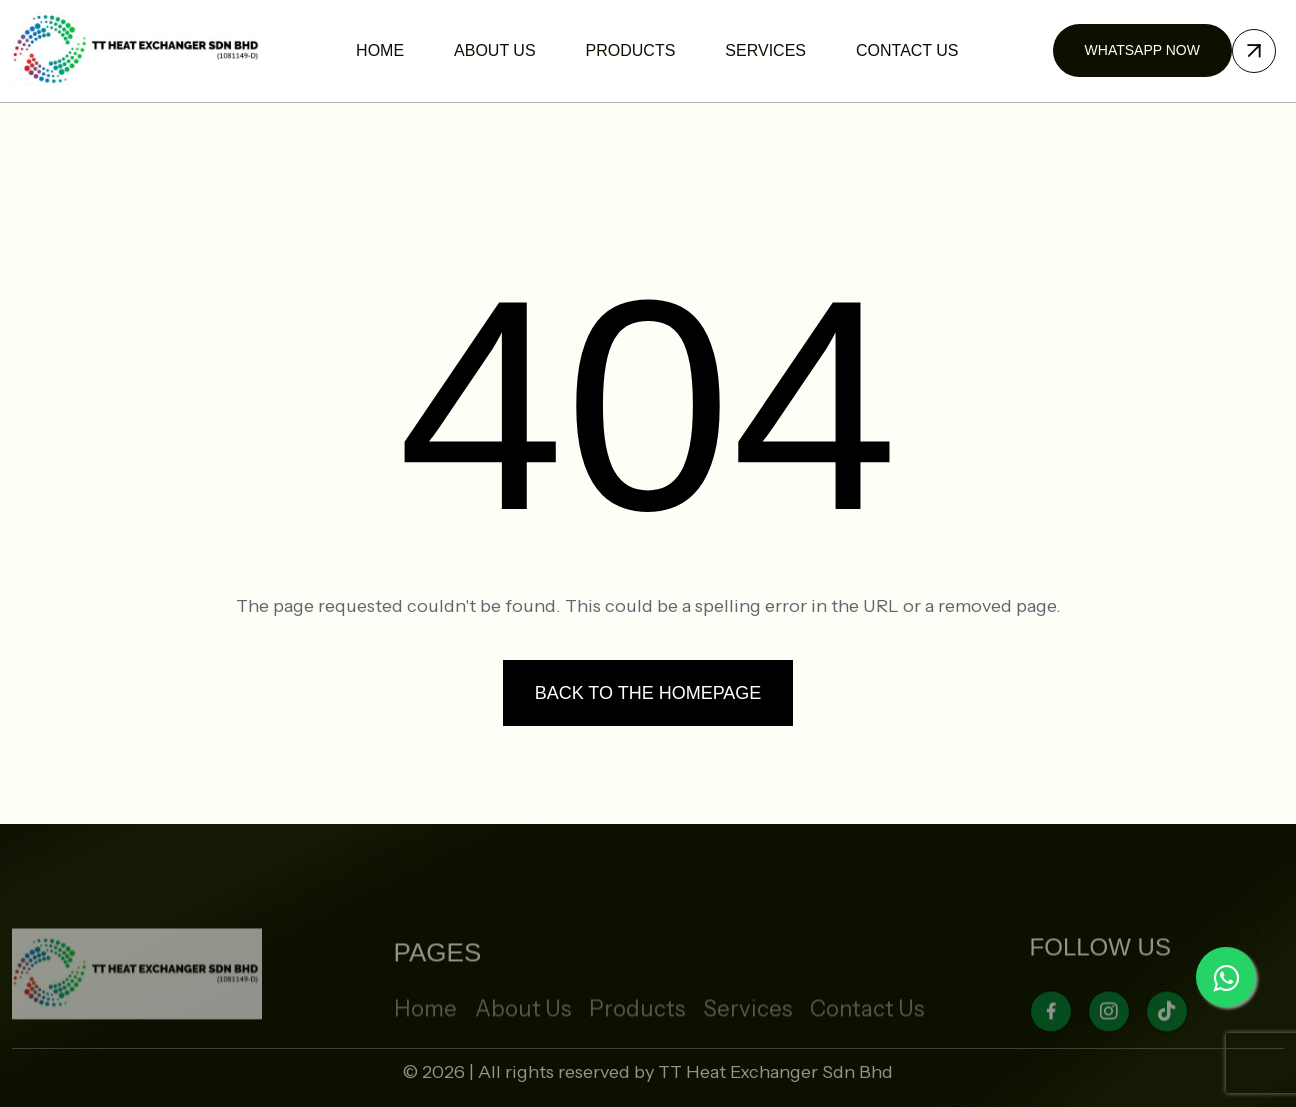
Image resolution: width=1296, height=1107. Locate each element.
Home (425, 1039)
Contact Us (867, 1039)
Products (637, 1039)
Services (747, 1039)
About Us (523, 1039)
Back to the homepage (648, 693)
